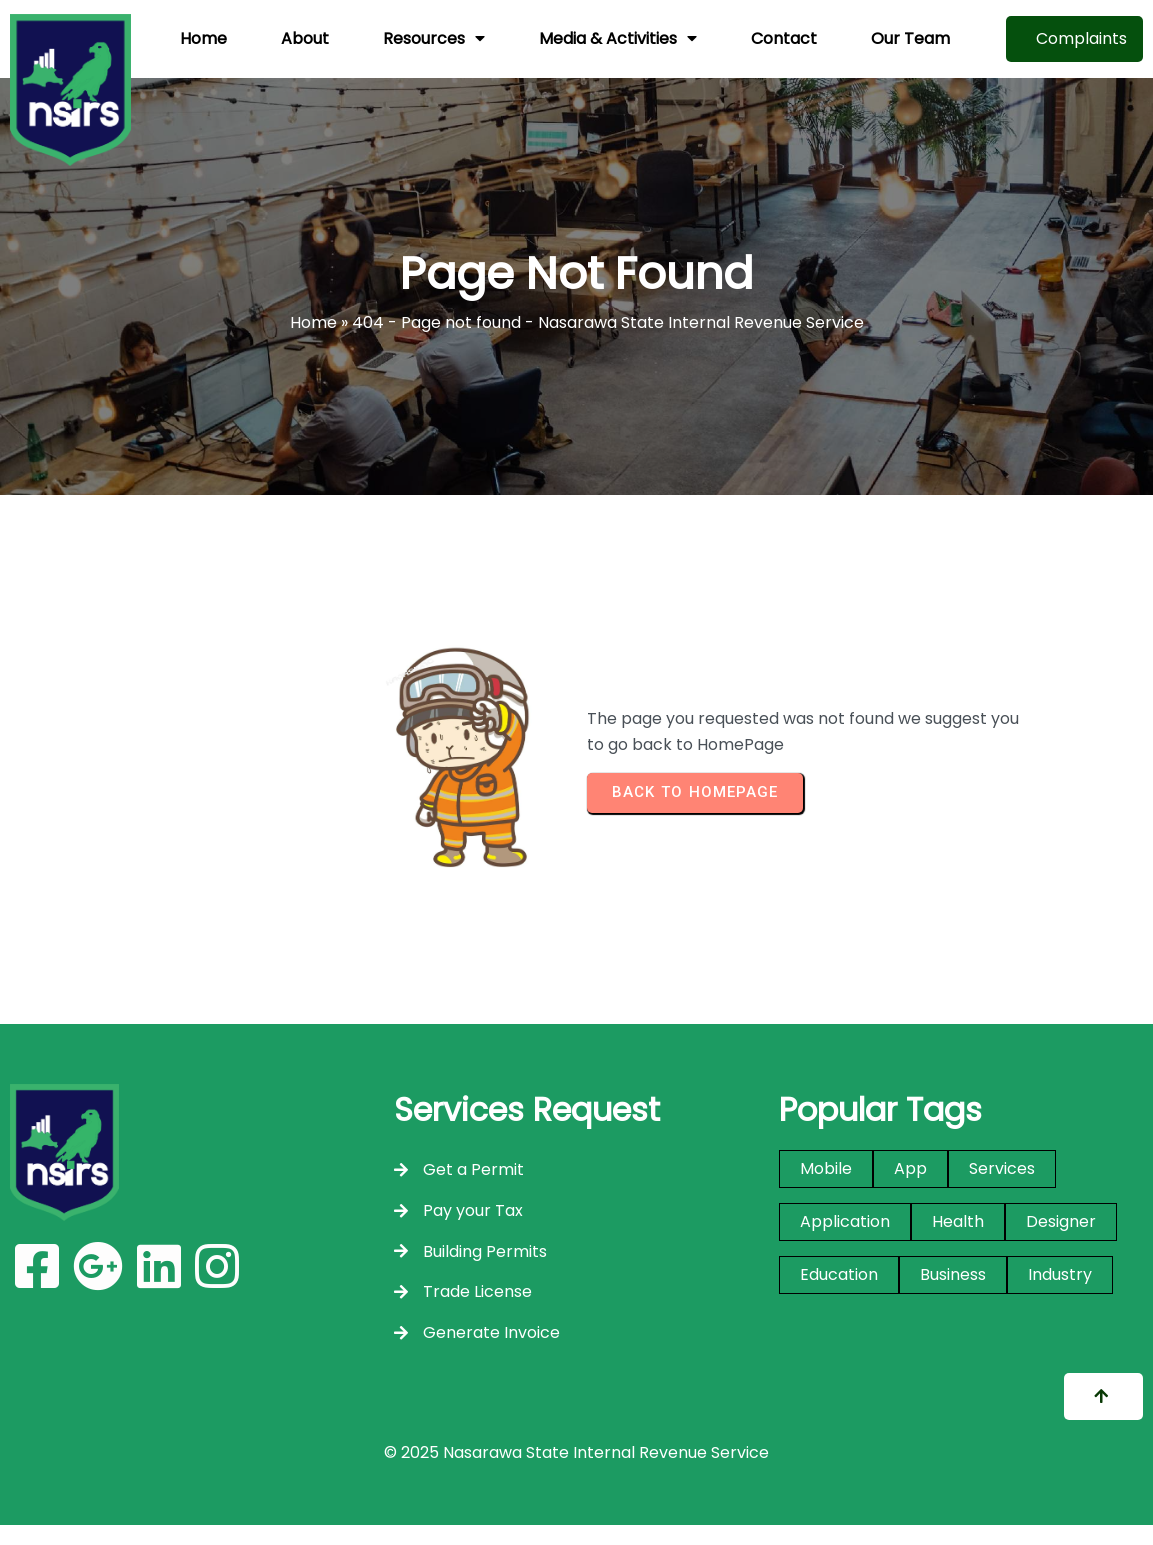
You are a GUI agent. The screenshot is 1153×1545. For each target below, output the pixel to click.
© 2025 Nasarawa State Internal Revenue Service (576, 1452)
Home (313, 322)
